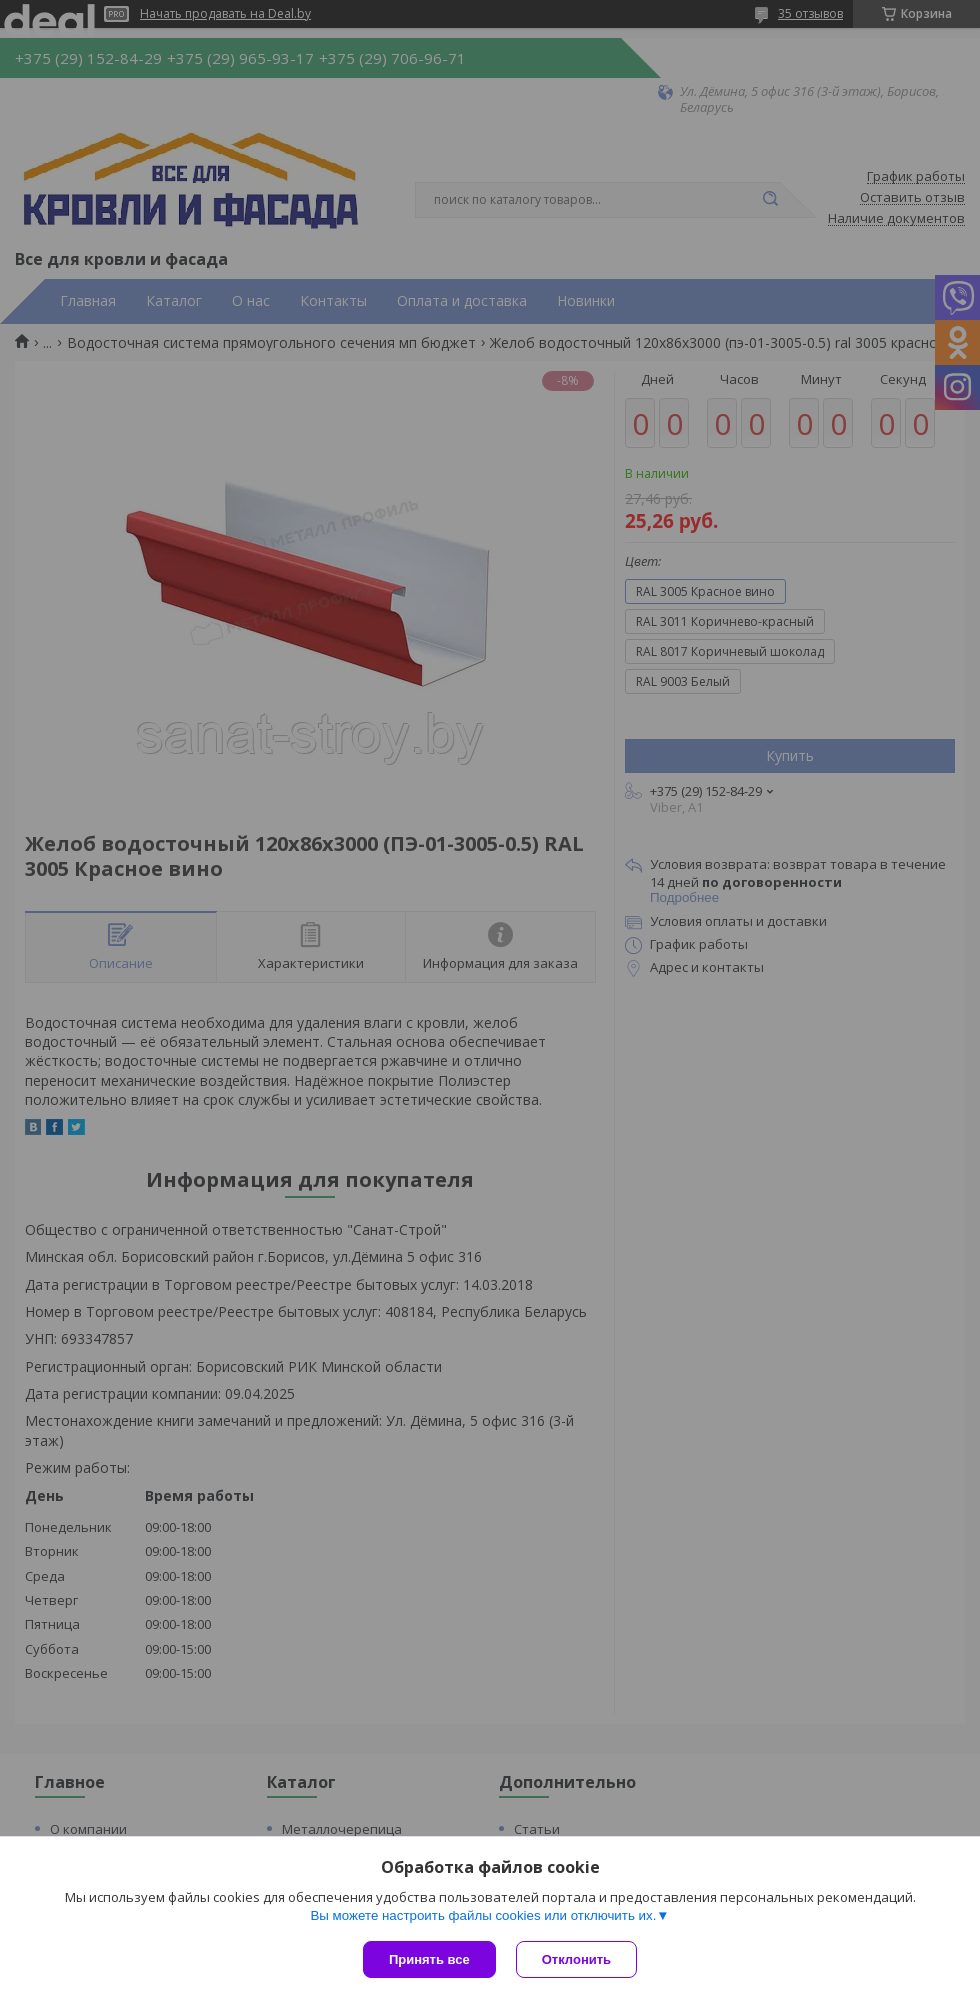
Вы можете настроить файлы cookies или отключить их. (483, 1915)
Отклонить (576, 1959)
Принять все (429, 1959)
